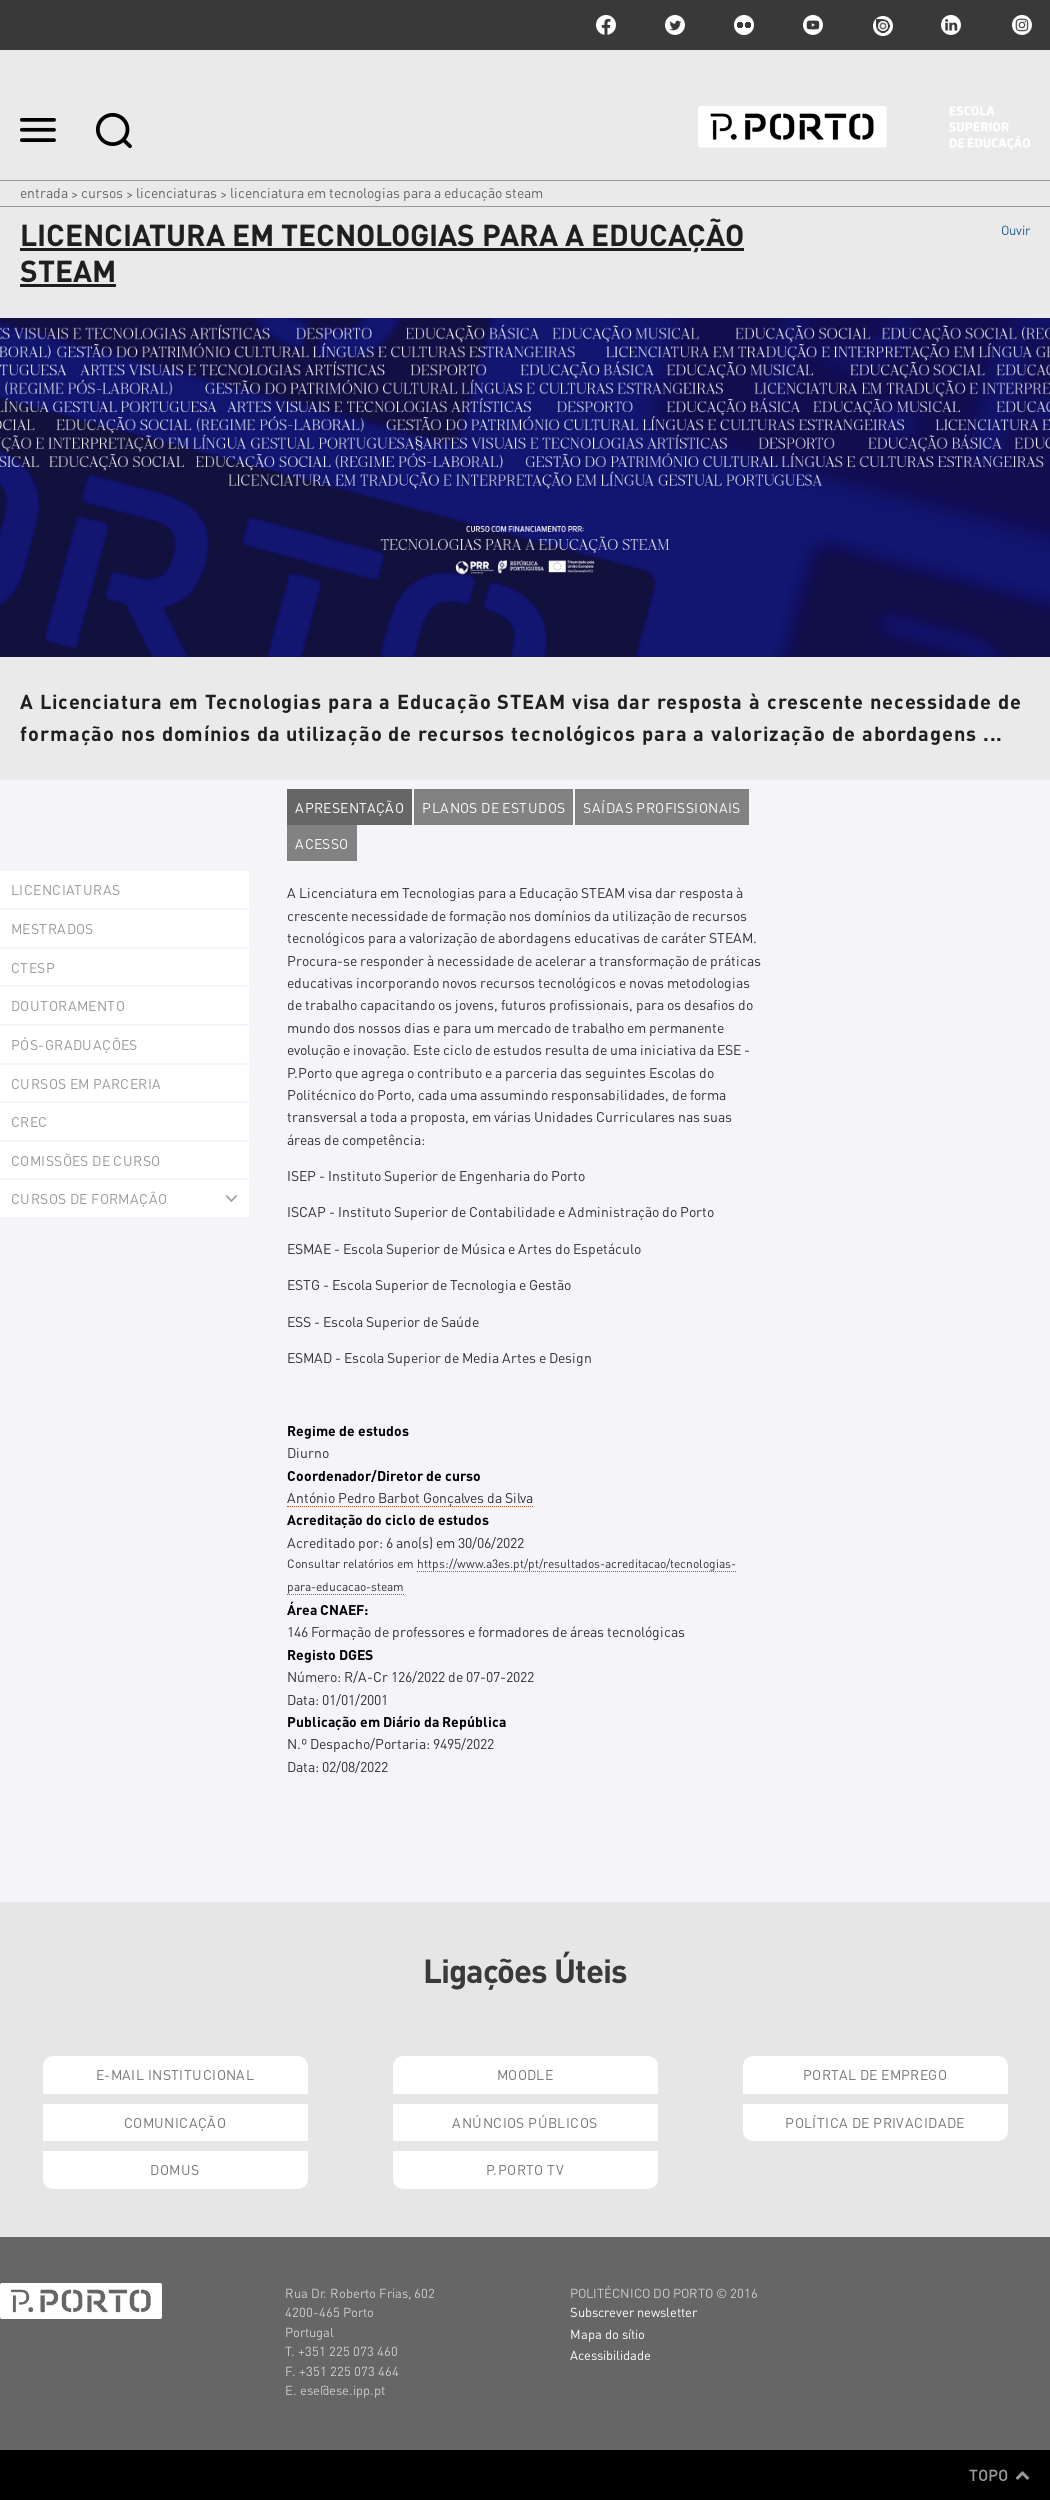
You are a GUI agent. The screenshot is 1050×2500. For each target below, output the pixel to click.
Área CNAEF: (327, 1609)
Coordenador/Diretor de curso (384, 1475)
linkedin (951, 25)
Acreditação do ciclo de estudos (388, 1519)
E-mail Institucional (175, 2074)
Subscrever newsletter (633, 2311)
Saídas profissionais (661, 807)
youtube (813, 25)
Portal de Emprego (875, 2074)
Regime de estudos (348, 1430)
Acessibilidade (610, 2354)
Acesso (322, 843)
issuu (882, 25)
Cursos (102, 192)
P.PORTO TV (525, 2169)
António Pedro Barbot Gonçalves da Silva (410, 1497)
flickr (744, 25)
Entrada (44, 192)
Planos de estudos (493, 807)
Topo (999, 2475)
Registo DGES (330, 1654)
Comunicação (175, 2122)
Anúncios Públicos (524, 2122)
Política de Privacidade (875, 2122)
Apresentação (349, 807)
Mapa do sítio (607, 2333)
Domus (174, 2169)
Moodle (525, 2074)
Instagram (1020, 25)
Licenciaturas (176, 192)
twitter (675, 25)
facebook (606, 25)
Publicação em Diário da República (396, 1721)
